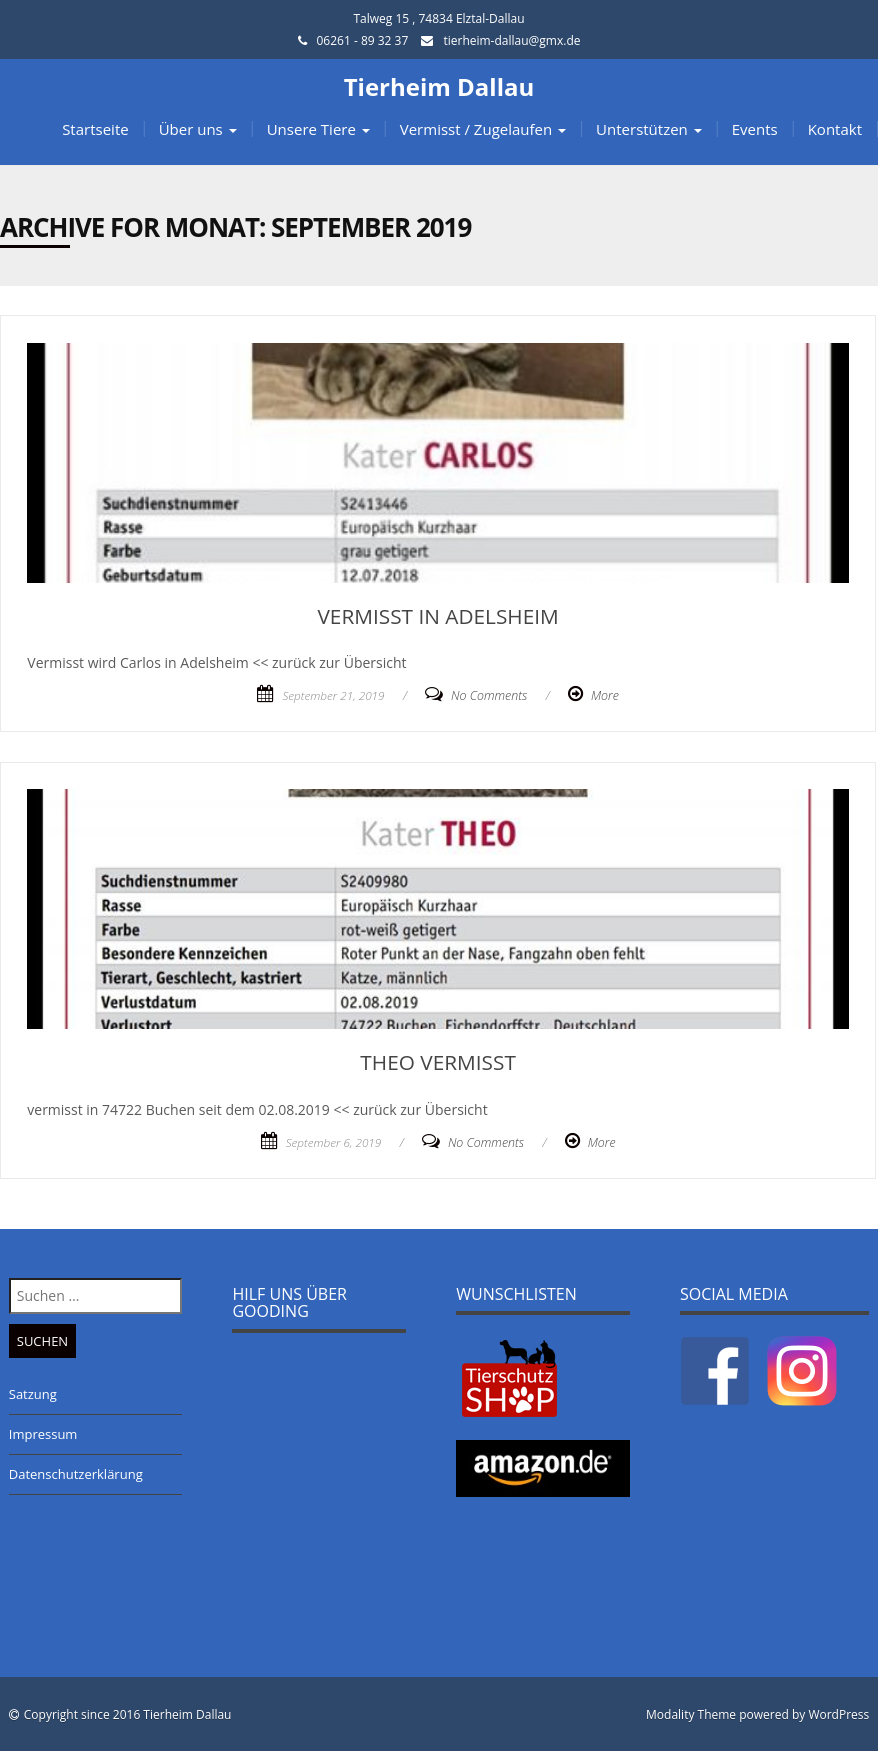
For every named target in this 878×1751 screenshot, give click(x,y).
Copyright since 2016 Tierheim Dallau (128, 1714)
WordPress (838, 1714)
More (605, 695)
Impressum (43, 1434)
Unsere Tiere (318, 129)
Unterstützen (649, 129)
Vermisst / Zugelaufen (483, 129)
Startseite (95, 129)
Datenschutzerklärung (76, 1474)
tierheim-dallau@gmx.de (511, 40)
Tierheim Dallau (439, 86)
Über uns (198, 129)
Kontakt (835, 129)
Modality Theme (691, 1714)
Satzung (33, 1394)
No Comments (489, 695)
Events (755, 129)
